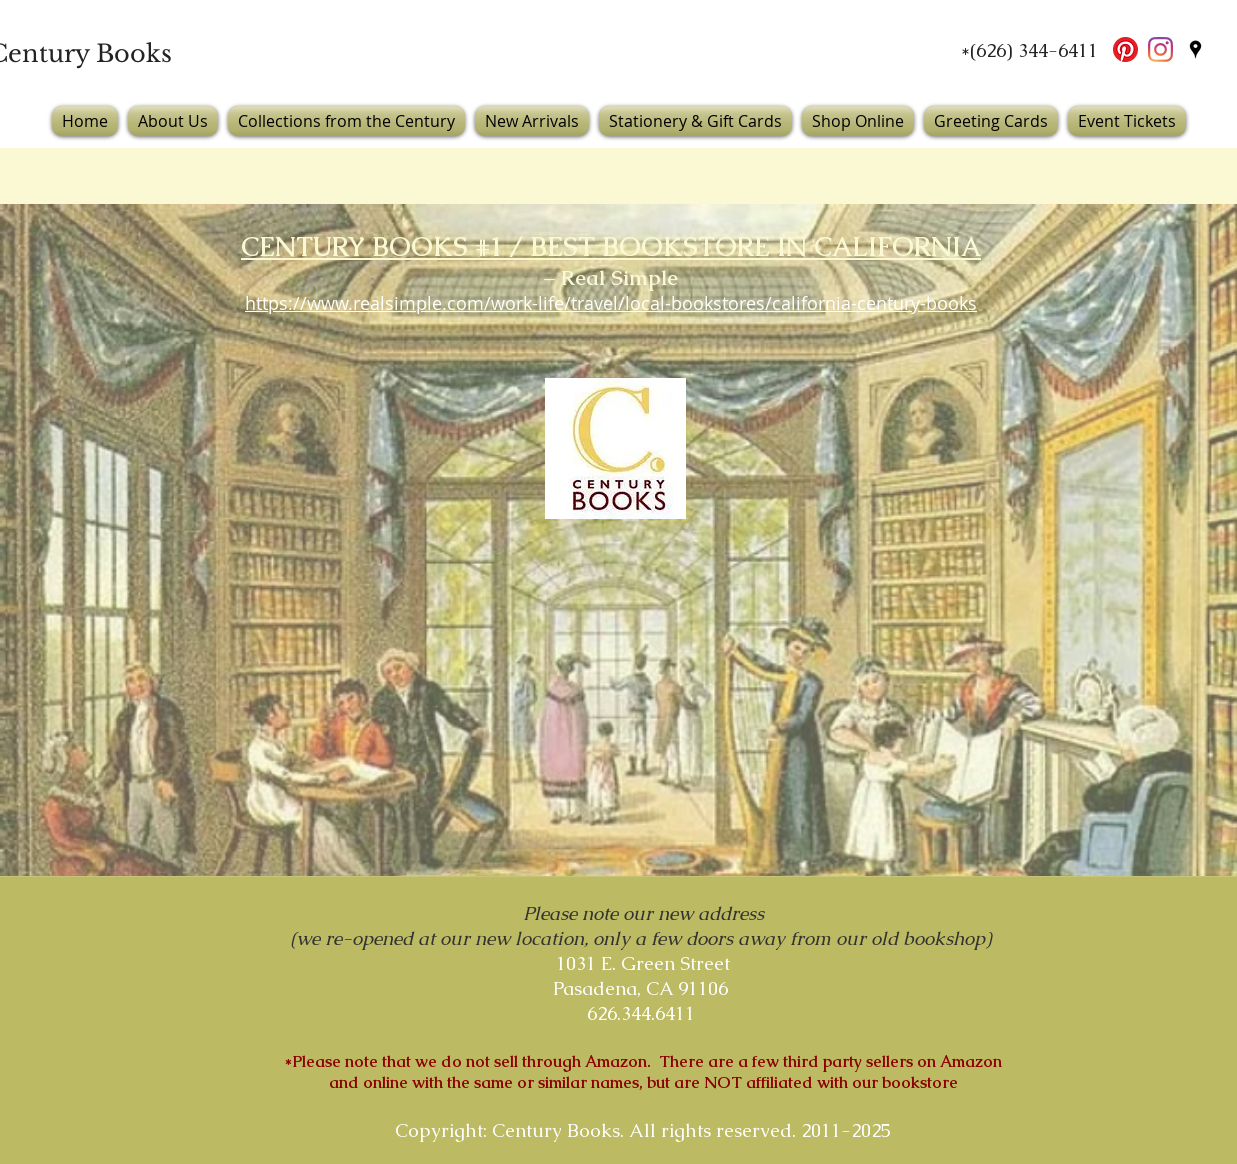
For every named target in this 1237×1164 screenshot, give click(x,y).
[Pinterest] (1125, 49)
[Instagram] (1160, 49)
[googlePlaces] (1195, 49)
